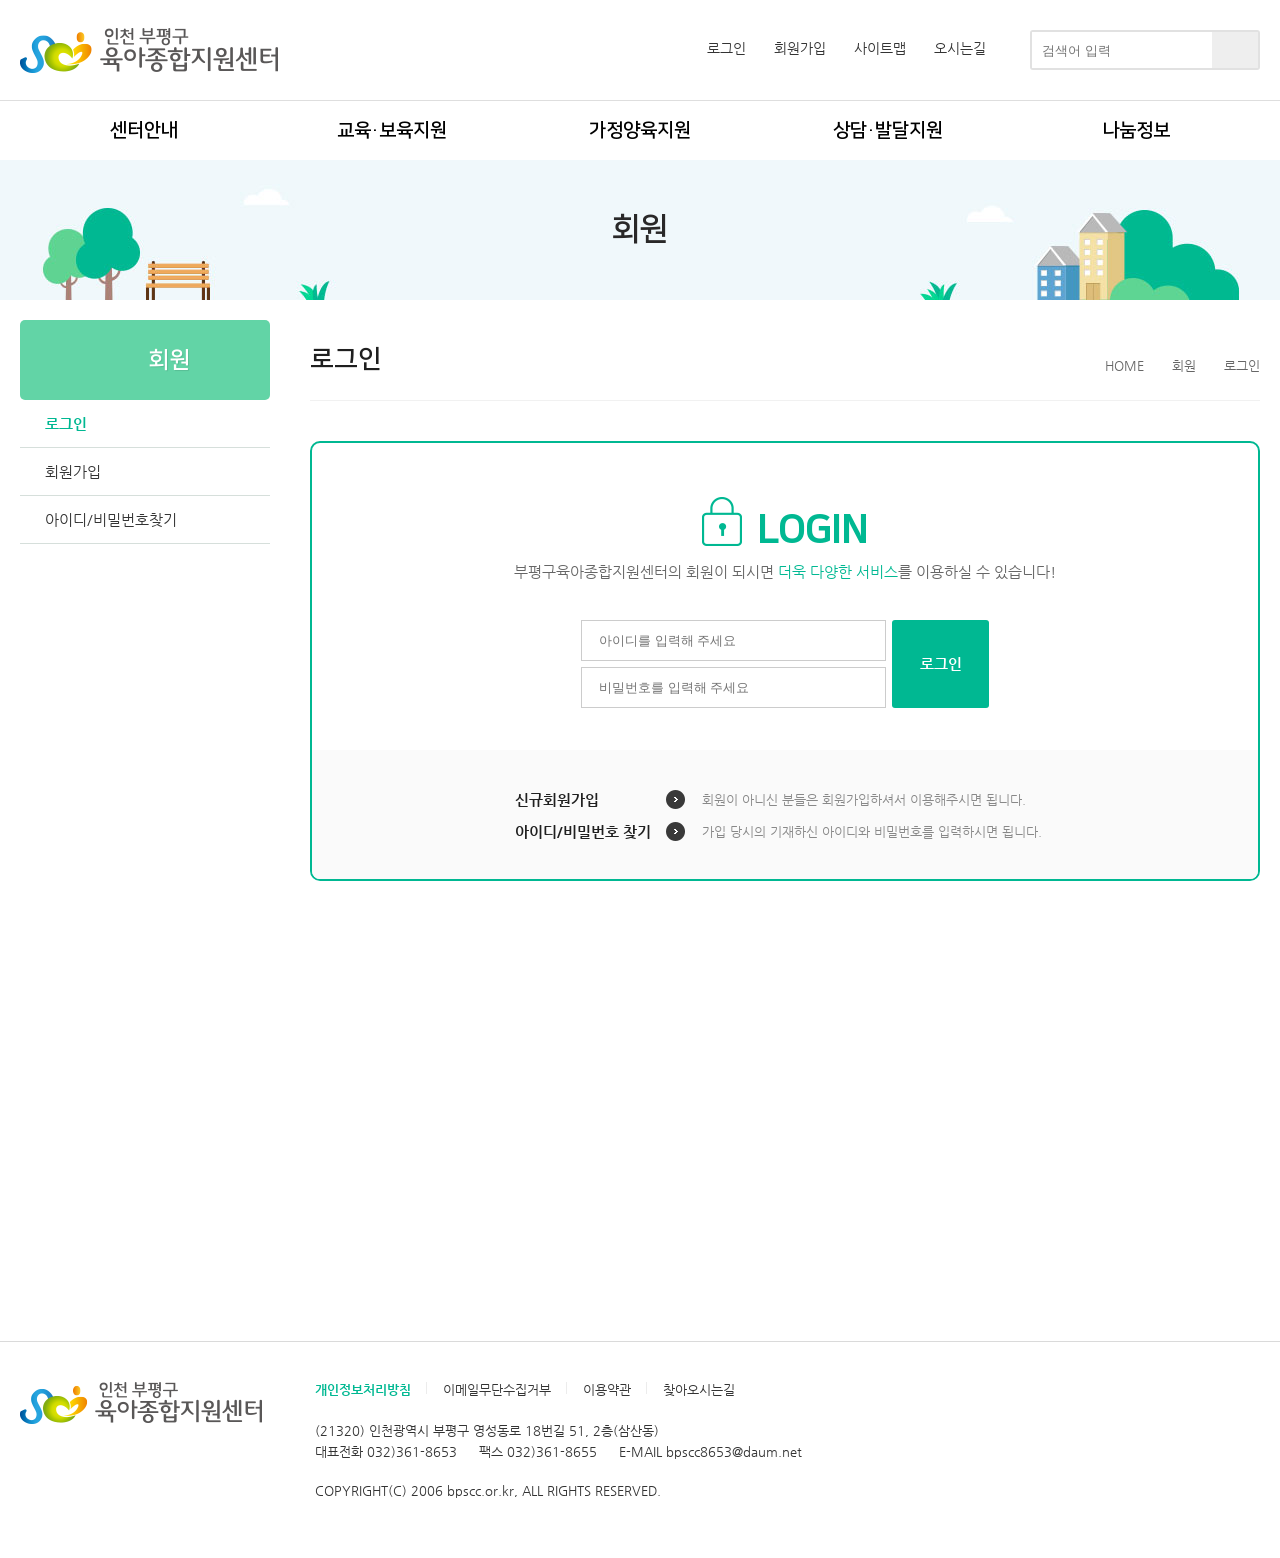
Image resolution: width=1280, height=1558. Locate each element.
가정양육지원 (640, 130)
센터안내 (144, 130)
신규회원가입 (557, 799)
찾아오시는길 (699, 1389)
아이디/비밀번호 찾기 (583, 831)
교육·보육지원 (392, 130)
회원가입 (800, 48)
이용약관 (607, 1389)
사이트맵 (880, 48)
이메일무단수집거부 (497, 1389)
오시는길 (960, 48)
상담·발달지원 (888, 130)
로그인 (726, 48)
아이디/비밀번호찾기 (111, 519)
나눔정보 (1136, 130)
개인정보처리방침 (363, 1389)
